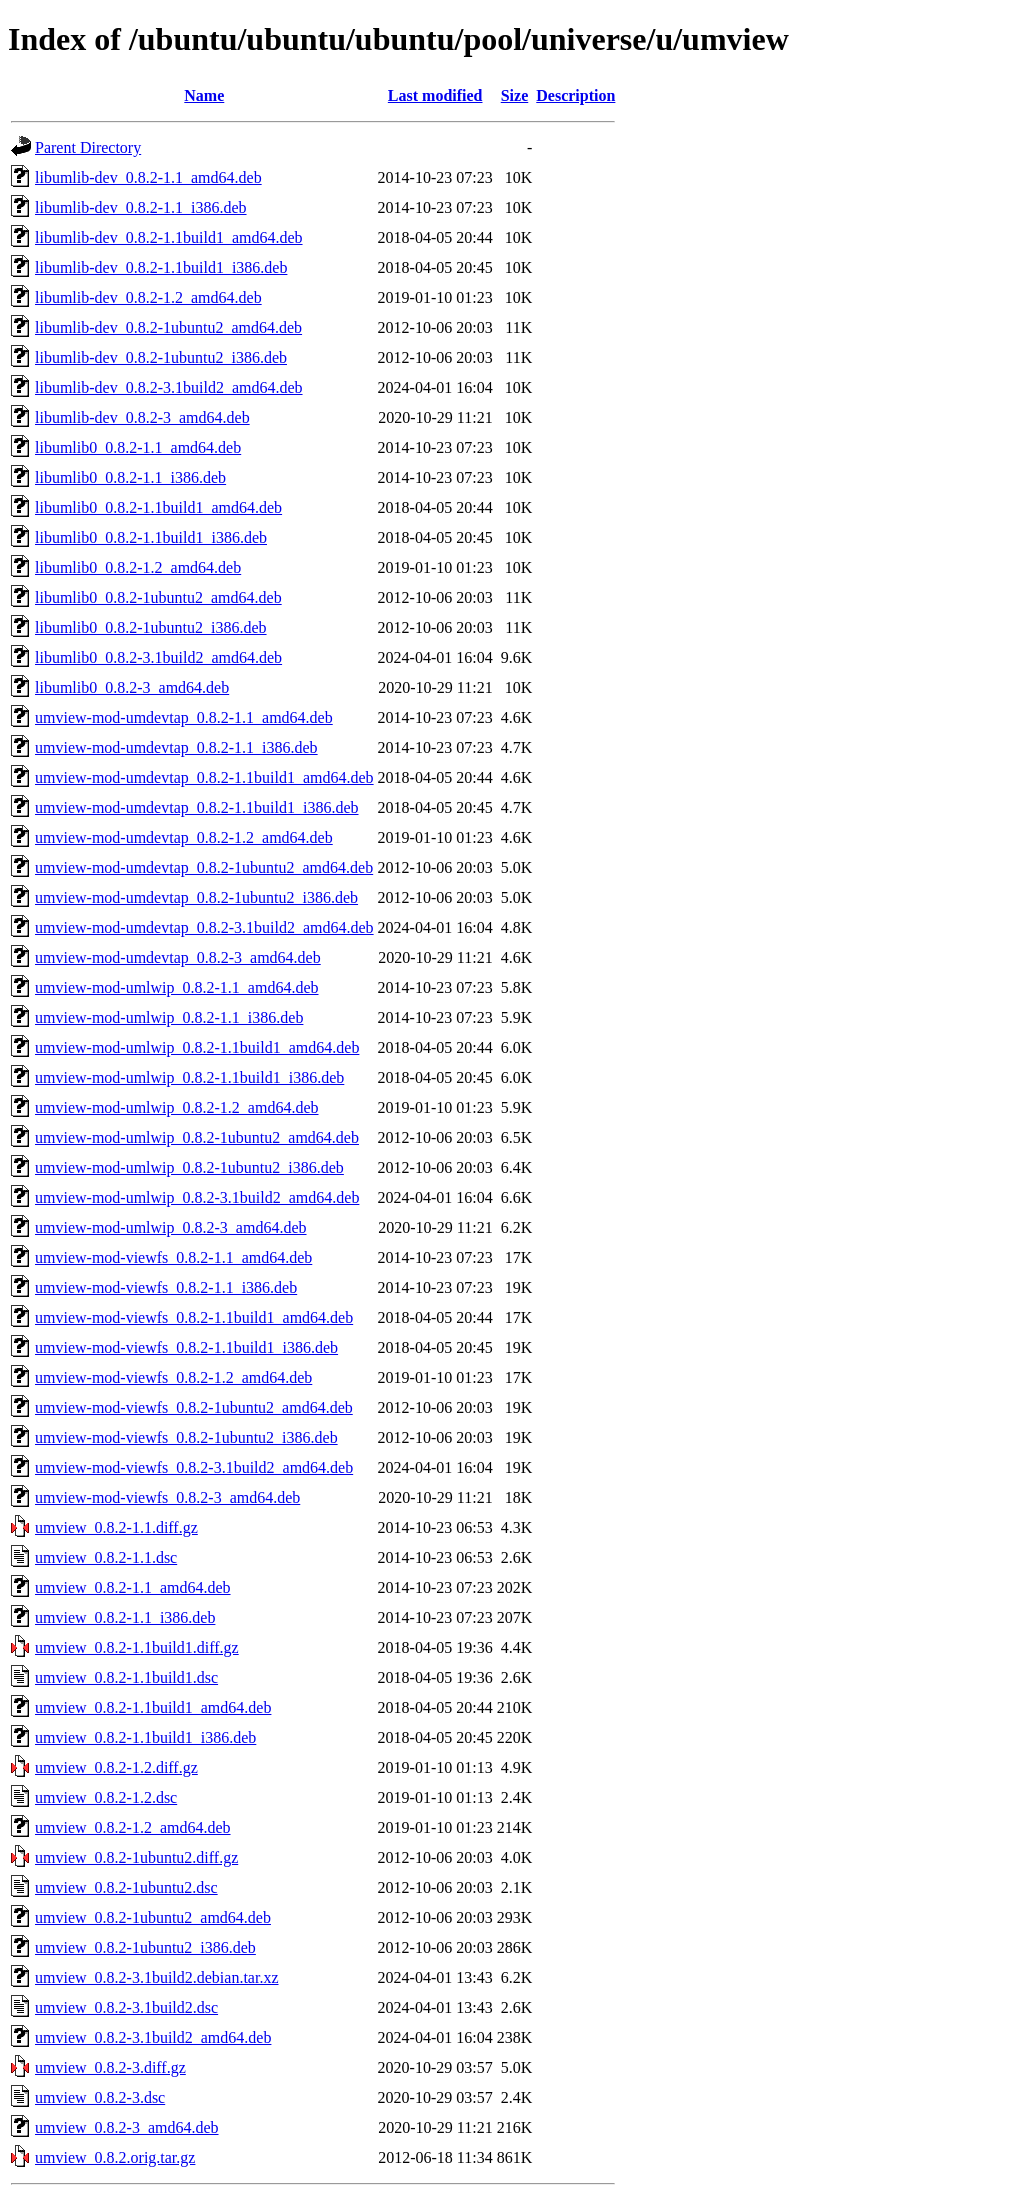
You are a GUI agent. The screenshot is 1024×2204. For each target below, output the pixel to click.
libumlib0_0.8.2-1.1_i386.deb (130, 477)
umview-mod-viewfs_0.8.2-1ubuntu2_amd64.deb (194, 1407)
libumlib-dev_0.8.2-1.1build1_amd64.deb (169, 237)
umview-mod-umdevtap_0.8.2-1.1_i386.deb (176, 747)
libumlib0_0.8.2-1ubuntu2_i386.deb (151, 627)
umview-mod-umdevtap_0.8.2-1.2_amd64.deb (184, 837)
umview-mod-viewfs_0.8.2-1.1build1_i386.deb (186, 1347)
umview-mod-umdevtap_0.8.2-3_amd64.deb (178, 957)
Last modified (435, 95)
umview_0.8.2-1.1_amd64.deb (133, 1587)
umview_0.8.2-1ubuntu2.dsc (126, 1887)
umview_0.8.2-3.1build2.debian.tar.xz (157, 1977)
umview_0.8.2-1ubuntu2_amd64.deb (153, 1917)
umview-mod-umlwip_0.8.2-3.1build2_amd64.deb (197, 1197)
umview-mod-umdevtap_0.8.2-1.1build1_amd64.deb (204, 777)
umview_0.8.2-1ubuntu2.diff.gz (136, 1857)
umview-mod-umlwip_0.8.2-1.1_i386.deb (169, 1017)
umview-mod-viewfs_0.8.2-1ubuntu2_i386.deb (186, 1437)
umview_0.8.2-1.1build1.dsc (126, 1677)
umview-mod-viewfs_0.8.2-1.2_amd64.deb (173, 1377)
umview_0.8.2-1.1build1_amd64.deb (153, 1707)
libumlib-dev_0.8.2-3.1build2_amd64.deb (169, 387)
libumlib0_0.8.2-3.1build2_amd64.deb (158, 657)
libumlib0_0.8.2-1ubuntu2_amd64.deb (158, 597)
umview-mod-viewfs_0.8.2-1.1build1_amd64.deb (194, 1317)
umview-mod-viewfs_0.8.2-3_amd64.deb (167, 1497)
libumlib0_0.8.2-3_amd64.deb (132, 687)
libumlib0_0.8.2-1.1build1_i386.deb (151, 537)
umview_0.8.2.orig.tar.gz (115, 2157)
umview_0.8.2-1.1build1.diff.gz (137, 1647)
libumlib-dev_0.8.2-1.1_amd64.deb (148, 177)
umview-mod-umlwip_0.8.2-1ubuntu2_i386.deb (189, 1167)
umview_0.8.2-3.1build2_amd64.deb (153, 2037)
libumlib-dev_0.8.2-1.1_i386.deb (141, 207)
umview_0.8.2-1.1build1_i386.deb (145, 1737)
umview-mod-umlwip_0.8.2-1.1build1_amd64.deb (197, 1047)
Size (515, 95)
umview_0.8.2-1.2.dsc (106, 1797)
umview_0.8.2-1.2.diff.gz (116, 1767)
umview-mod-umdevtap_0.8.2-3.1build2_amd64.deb (204, 927)
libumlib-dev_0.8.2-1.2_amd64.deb (148, 297)
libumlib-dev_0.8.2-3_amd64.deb (142, 417)
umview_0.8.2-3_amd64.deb (127, 2127)
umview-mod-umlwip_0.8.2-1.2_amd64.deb (177, 1107)
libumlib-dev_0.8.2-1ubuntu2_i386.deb (161, 357)
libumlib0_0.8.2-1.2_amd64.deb (138, 567)
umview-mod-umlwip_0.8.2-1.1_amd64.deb (177, 987)
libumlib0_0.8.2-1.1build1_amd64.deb (158, 507)
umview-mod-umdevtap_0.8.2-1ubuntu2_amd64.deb (204, 867)
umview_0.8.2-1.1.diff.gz (116, 1527)
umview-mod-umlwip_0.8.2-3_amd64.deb (171, 1227)
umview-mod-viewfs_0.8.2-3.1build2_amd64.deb (194, 1467)
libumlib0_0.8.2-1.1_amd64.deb (138, 447)
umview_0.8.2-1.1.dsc (106, 1557)
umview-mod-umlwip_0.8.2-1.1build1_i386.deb (189, 1077)
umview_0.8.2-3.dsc (100, 2097)
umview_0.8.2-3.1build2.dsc (126, 2007)
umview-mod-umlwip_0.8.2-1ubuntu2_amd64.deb (197, 1137)
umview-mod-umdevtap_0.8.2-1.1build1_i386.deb (197, 807)
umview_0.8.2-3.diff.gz (110, 2067)
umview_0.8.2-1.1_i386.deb (125, 1617)
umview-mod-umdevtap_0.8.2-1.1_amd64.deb (184, 717)
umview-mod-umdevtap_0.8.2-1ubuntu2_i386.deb (196, 897)
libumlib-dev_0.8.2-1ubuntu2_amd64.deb (168, 327)
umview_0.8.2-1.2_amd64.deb (133, 1827)
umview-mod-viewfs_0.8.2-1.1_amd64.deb (173, 1257)
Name (204, 95)
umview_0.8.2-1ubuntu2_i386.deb (145, 1947)
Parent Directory (88, 147)
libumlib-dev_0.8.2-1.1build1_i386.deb (161, 267)
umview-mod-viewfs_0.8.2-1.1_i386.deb (166, 1287)
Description (575, 95)
